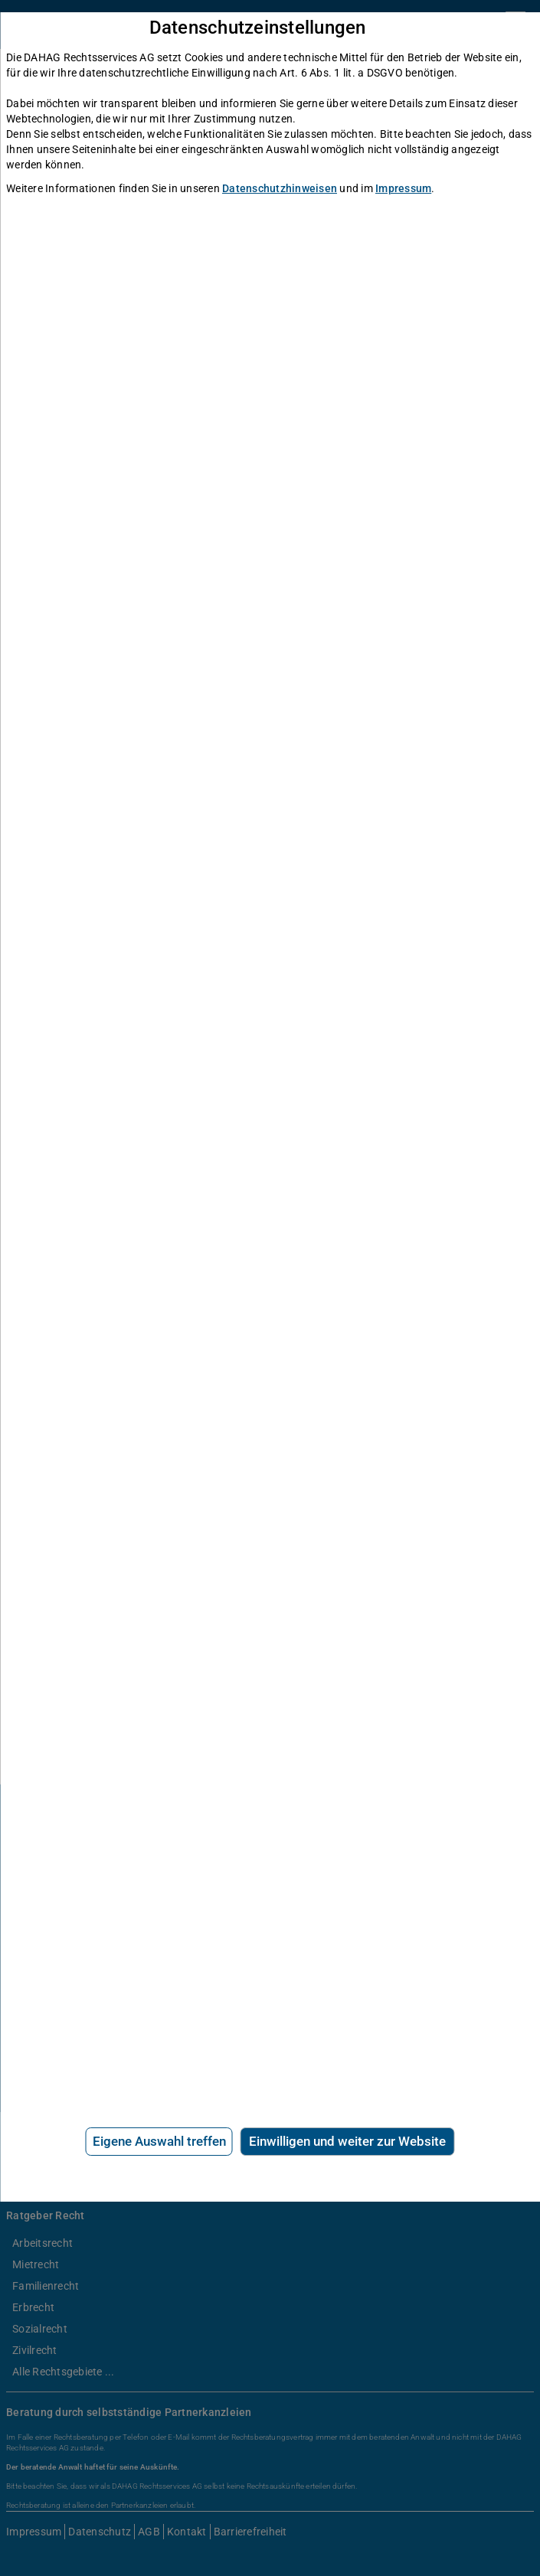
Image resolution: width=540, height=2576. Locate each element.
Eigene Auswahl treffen (159, 2141)
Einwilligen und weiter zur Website (347, 2141)
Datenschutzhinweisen (279, 188)
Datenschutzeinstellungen (257, 28)
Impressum (403, 188)
